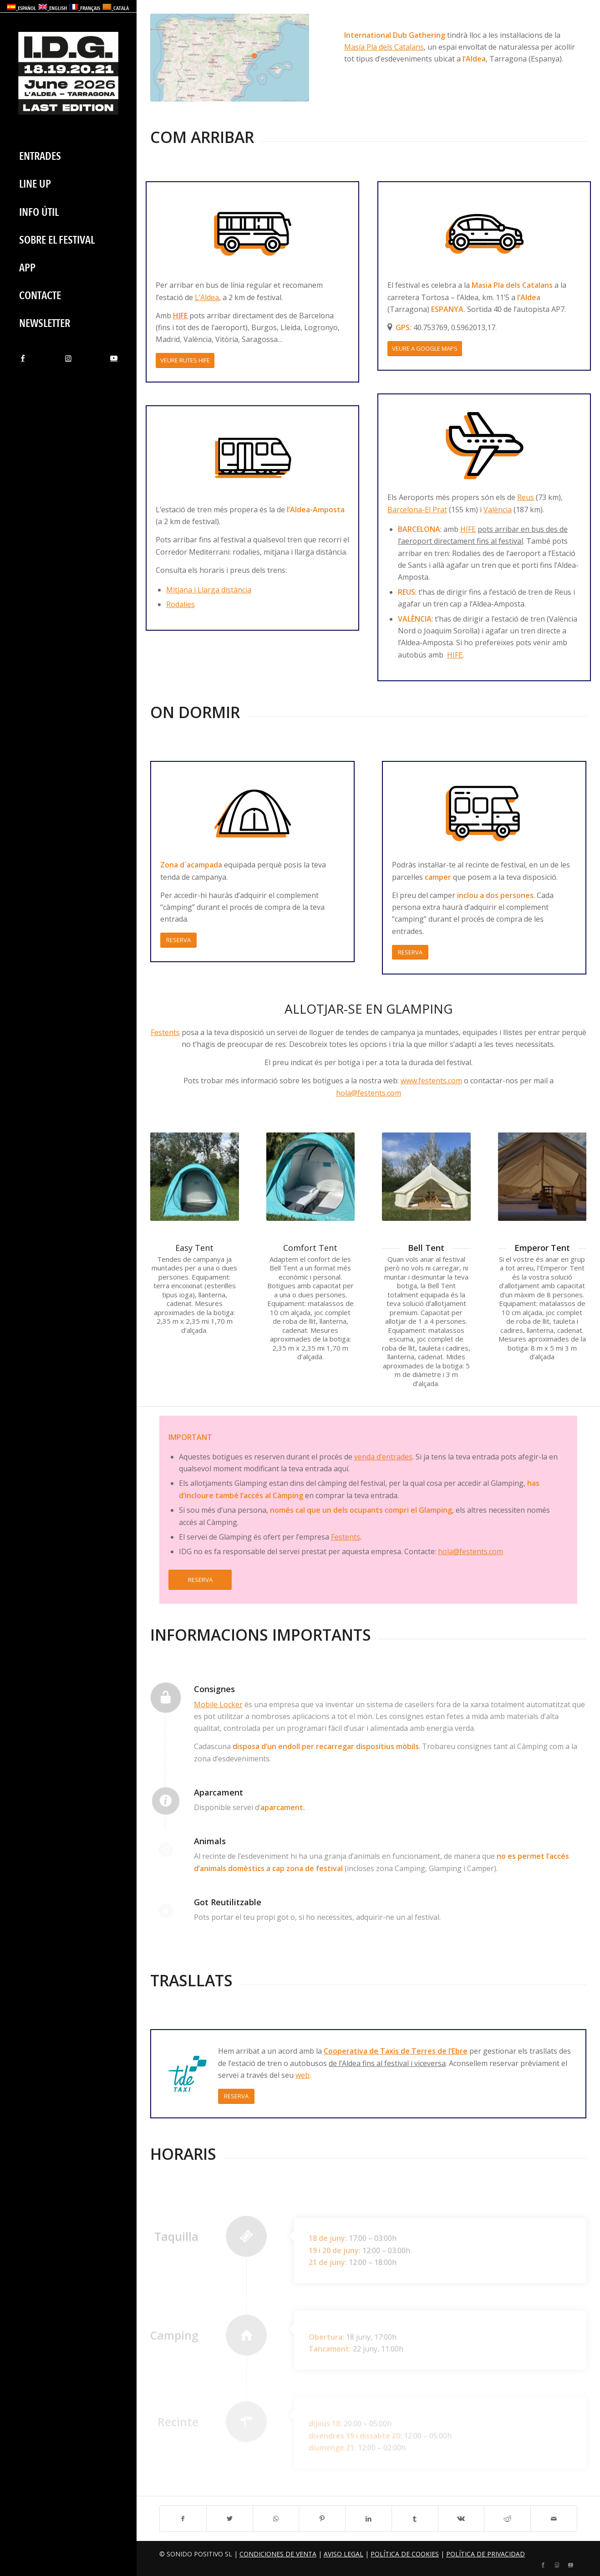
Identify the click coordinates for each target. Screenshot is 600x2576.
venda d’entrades (383, 1457)
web (302, 2075)
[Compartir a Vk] (461, 2518)
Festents (165, 1032)
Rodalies (180, 604)
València (497, 510)
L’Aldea (207, 297)
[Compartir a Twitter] (230, 2518)
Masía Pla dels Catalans (384, 47)
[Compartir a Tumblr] (415, 2518)
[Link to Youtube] (114, 358)
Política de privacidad (485, 2554)
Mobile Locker (218, 1704)
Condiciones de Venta (277, 2554)
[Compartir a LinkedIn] (369, 2518)
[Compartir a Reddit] (507, 2518)
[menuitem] (68, 156)
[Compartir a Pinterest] (322, 2518)
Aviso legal (343, 2554)
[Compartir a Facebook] (183, 2518)
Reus (525, 497)
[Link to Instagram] (68, 358)
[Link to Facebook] (23, 358)
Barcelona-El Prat (417, 510)
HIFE (180, 316)
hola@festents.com (368, 1093)
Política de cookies (405, 2554)
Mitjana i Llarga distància (208, 590)
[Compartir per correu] (554, 2518)
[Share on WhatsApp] (276, 2518)
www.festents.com (431, 1081)
